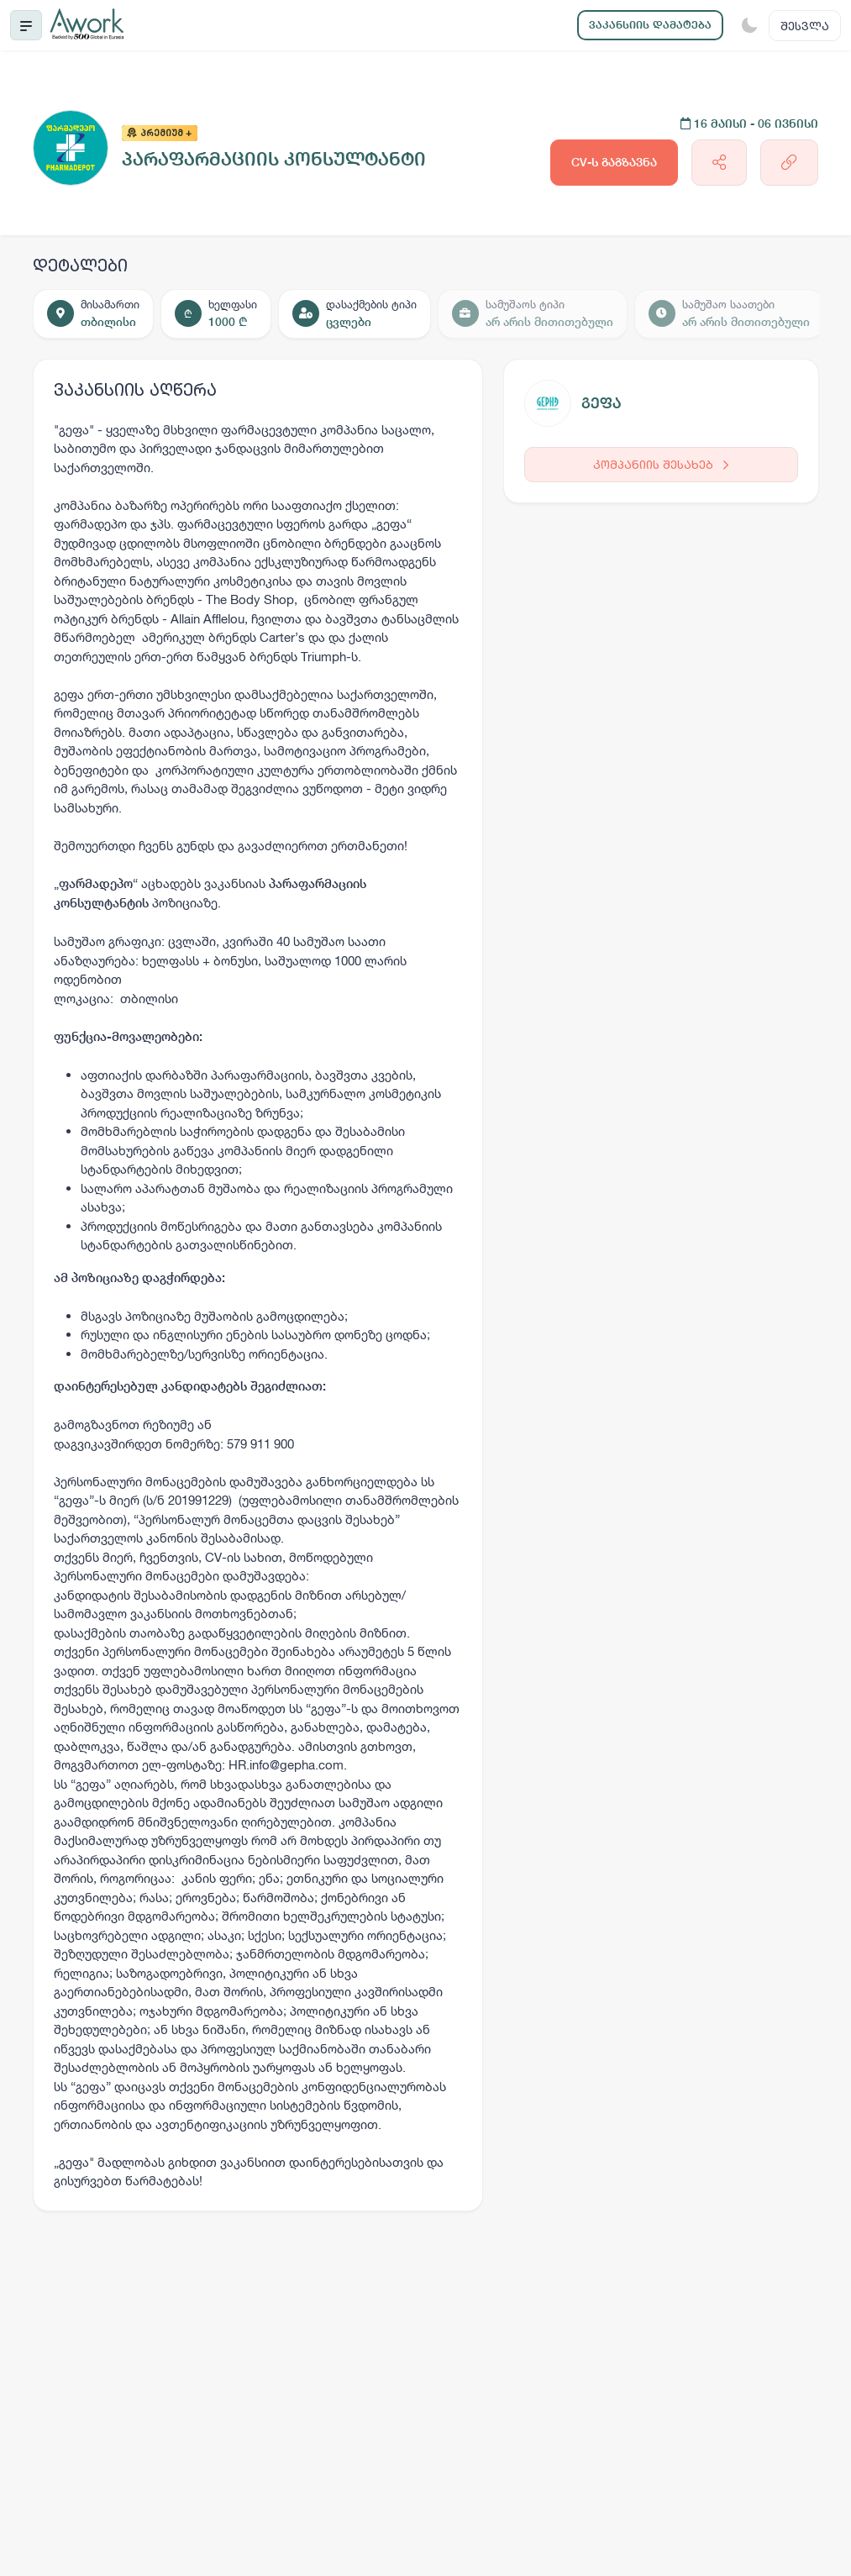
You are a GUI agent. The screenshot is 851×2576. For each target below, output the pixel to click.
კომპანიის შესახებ (660, 464)
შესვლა (804, 25)
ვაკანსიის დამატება (650, 24)
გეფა (601, 403)
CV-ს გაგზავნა (614, 162)
